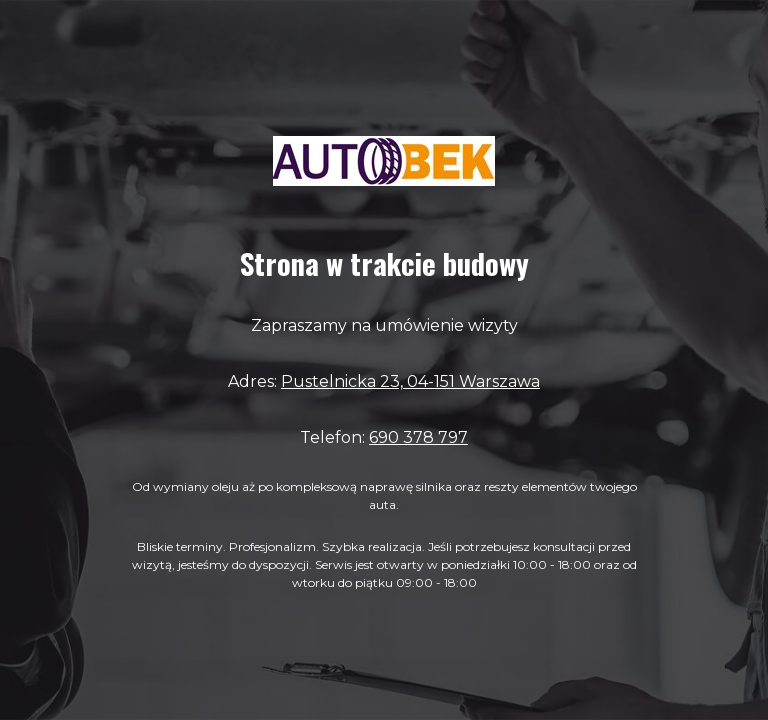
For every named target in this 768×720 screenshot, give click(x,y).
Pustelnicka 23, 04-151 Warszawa (410, 381)
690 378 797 (418, 437)
